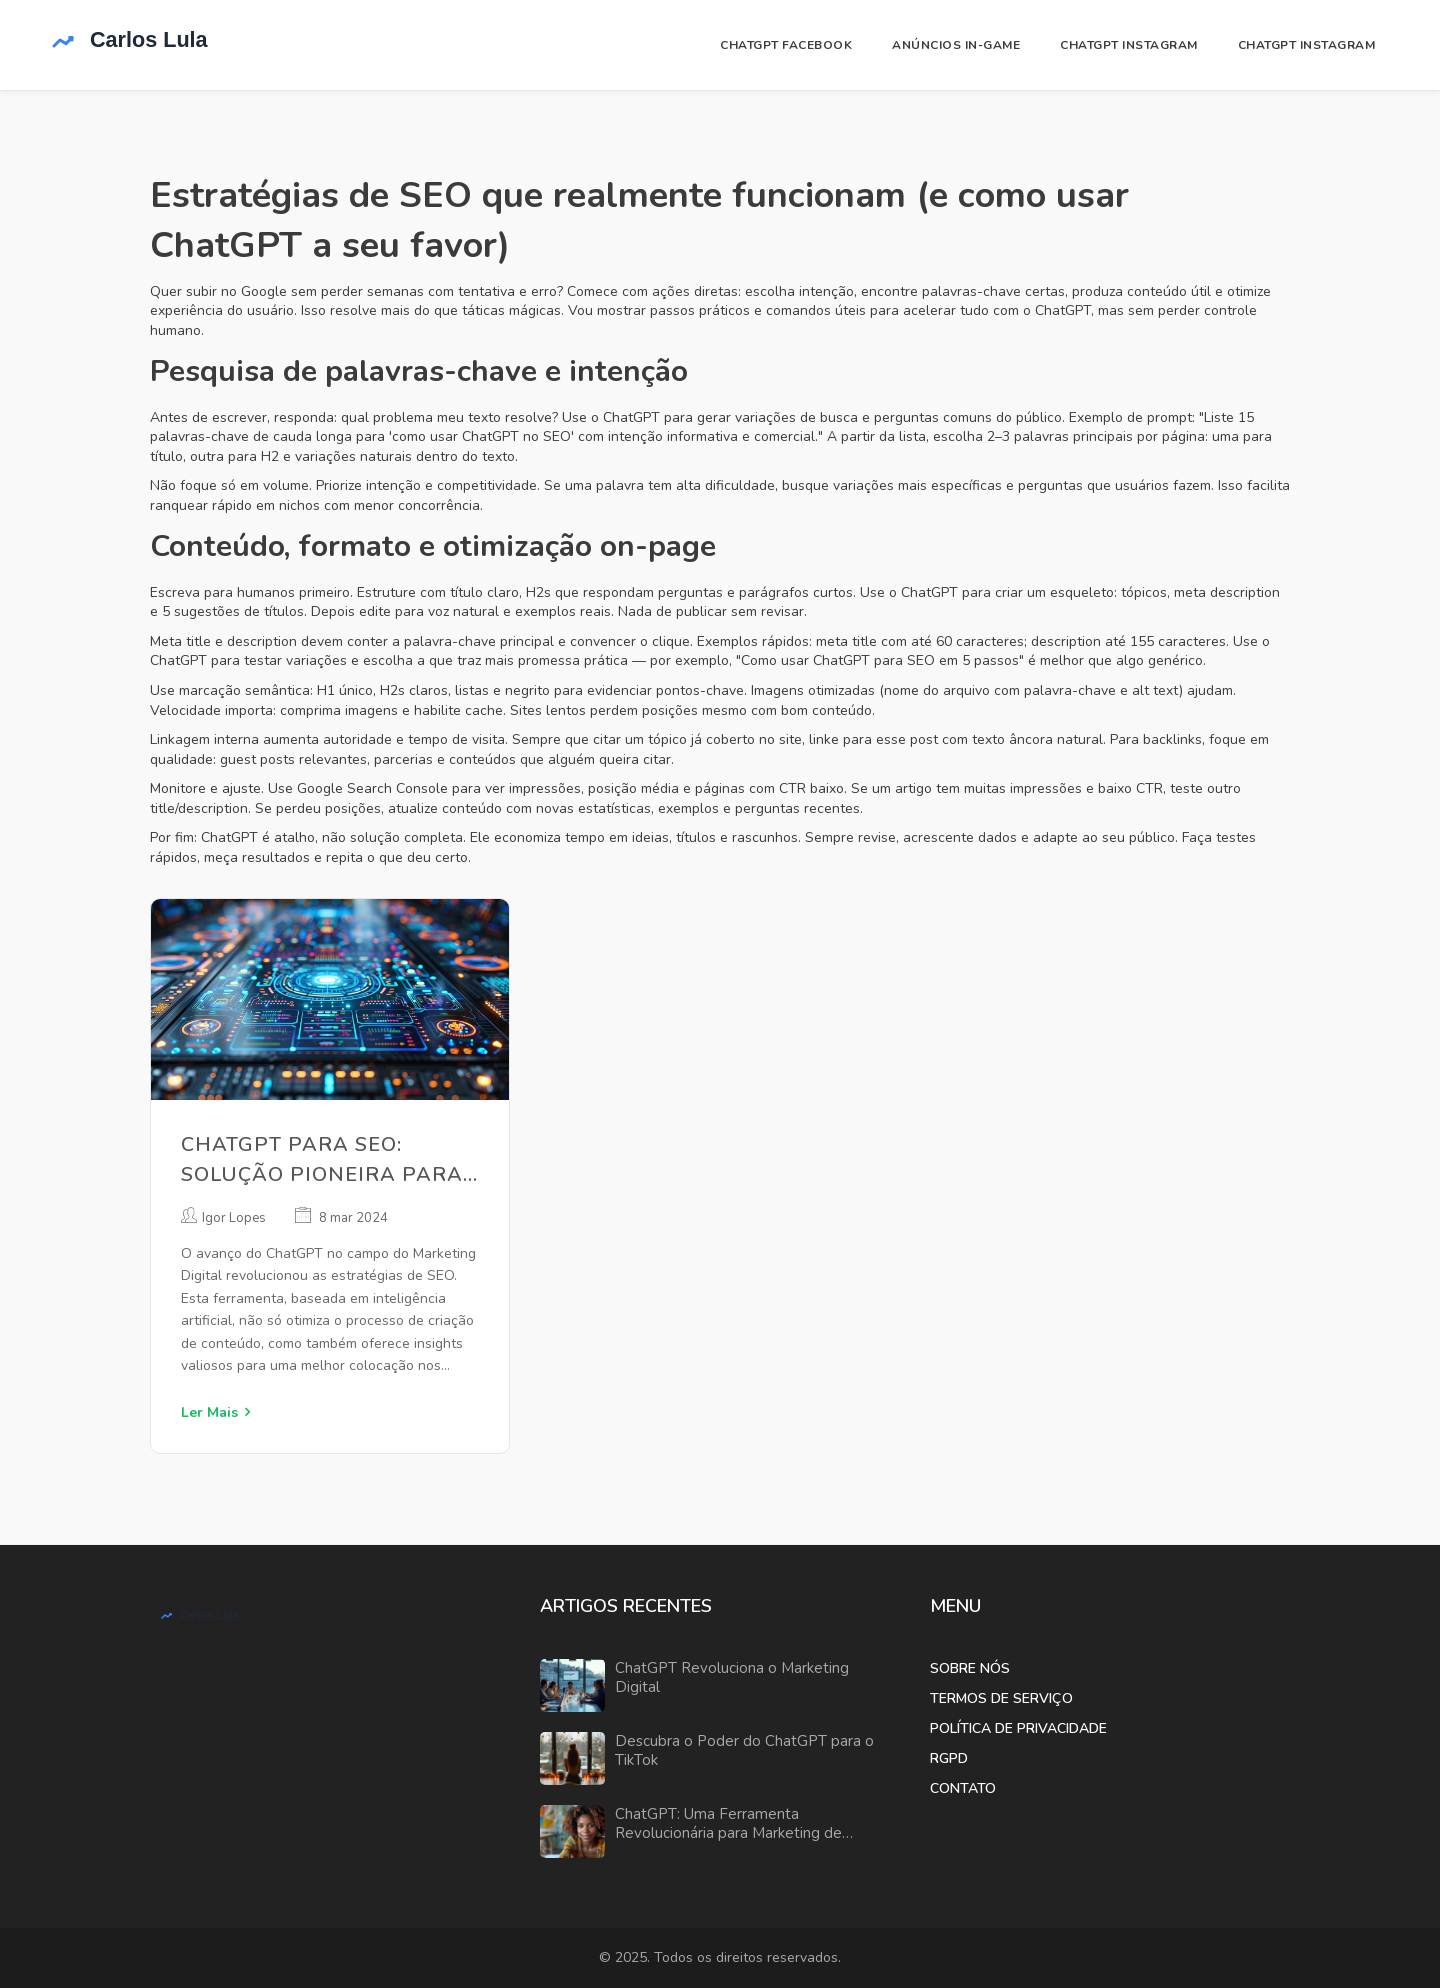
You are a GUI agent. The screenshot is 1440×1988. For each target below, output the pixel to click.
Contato (963, 1788)
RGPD (949, 1758)
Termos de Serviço (1001, 1698)
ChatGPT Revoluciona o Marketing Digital (732, 1678)
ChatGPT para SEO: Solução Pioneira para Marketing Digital (322, 1160)
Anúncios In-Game (956, 45)
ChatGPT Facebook (786, 45)
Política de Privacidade (1018, 1728)
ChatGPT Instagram (1129, 45)
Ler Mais (209, 1412)
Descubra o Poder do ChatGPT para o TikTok (744, 1751)
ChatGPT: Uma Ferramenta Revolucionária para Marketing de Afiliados (728, 1824)
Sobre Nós (970, 1668)
